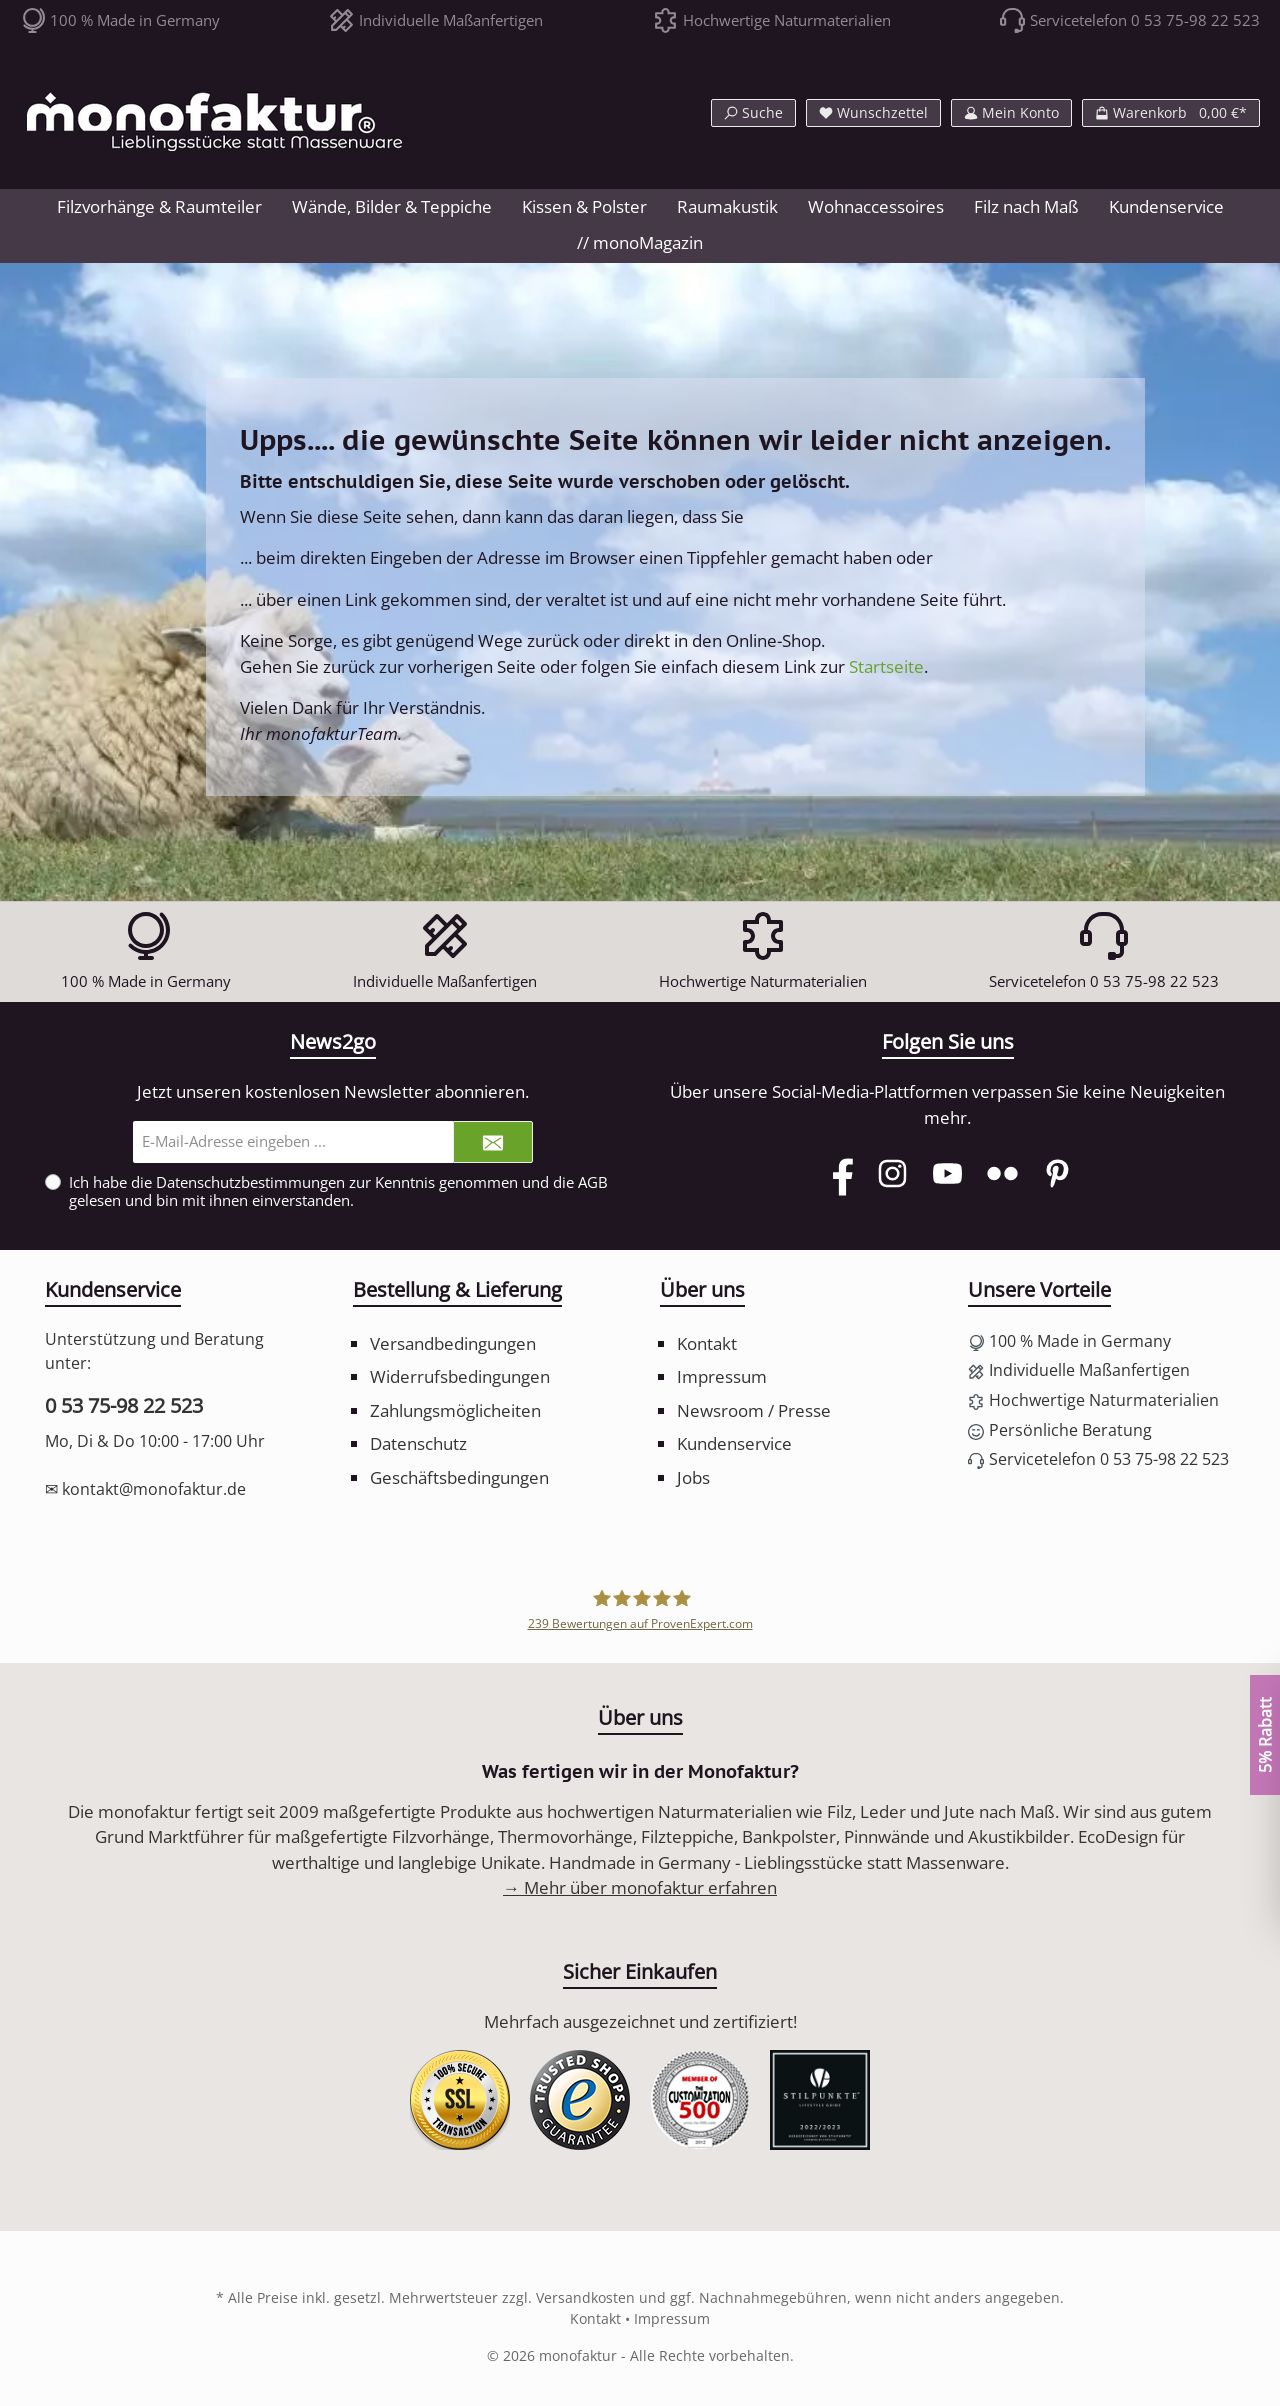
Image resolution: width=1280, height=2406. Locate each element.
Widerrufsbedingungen (460, 1376)
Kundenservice (734, 1443)
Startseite (886, 666)
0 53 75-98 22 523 (124, 1405)
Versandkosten (585, 2297)
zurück (349, 666)
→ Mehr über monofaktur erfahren (640, 1887)
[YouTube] (947, 1173)
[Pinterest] (1057, 1173)
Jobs (693, 1477)
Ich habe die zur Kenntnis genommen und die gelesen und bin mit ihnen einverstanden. (338, 1191)
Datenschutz (418, 1443)
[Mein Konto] (1011, 113)
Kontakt (707, 1343)
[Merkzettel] (873, 113)
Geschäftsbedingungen (459, 1477)
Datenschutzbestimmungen (250, 1182)
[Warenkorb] (1171, 113)
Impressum (722, 1376)
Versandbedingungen (453, 1343)
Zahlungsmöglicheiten (455, 1410)
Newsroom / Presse (754, 1410)
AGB (593, 1182)
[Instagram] (892, 1173)
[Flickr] (1002, 1173)
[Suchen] (753, 113)
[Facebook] (837, 1173)
